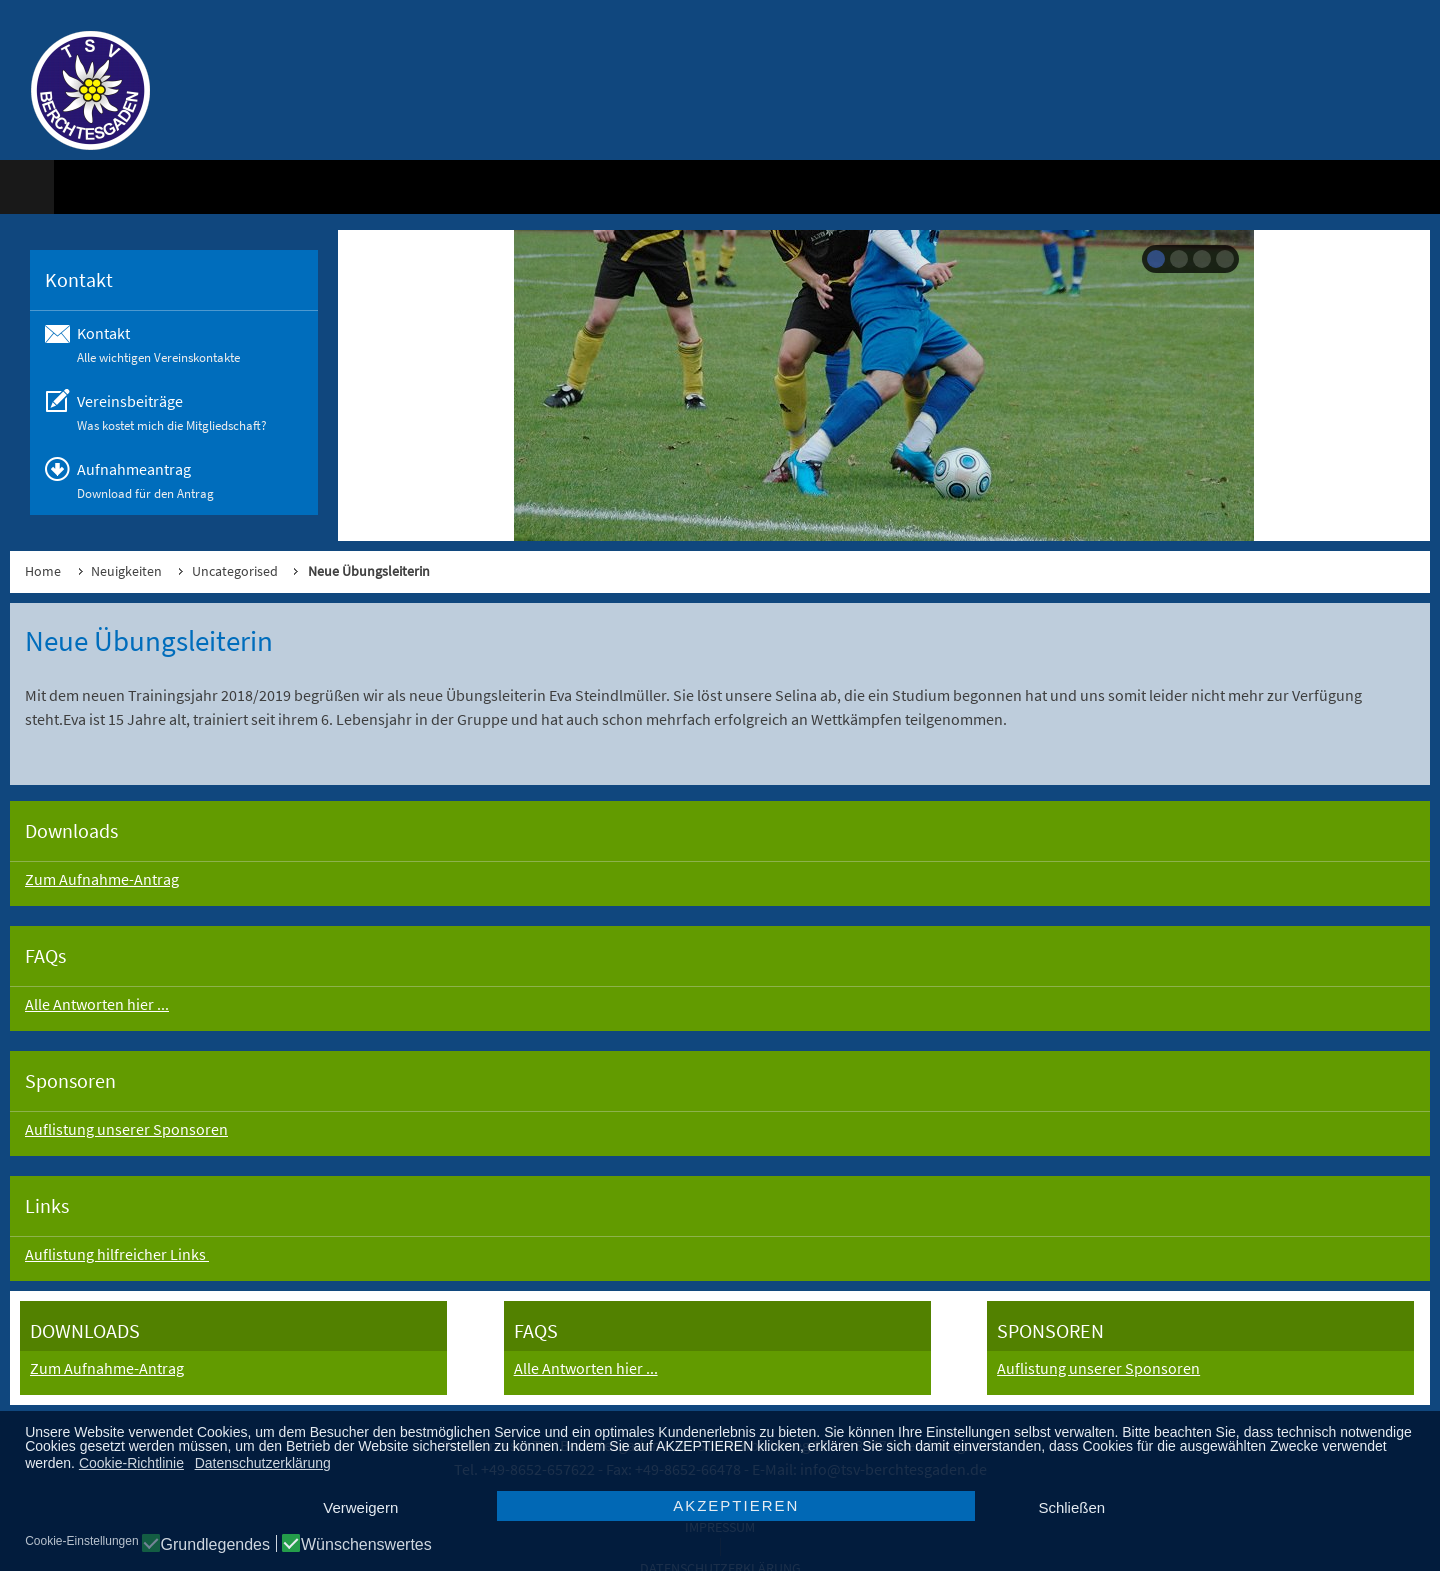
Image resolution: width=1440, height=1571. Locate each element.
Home (43, 571)
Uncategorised (235, 571)
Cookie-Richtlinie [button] (131, 1463)
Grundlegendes (215, 1545)
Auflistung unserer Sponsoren (126, 1129)
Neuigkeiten (126, 571)
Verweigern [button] (360, 1507)
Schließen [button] (1071, 1507)
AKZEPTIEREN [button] (736, 1505)
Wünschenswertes (366, 1545)
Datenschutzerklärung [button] (263, 1463)
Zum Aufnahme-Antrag (102, 879)
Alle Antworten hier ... (97, 1004)
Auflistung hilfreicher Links (117, 1254)
